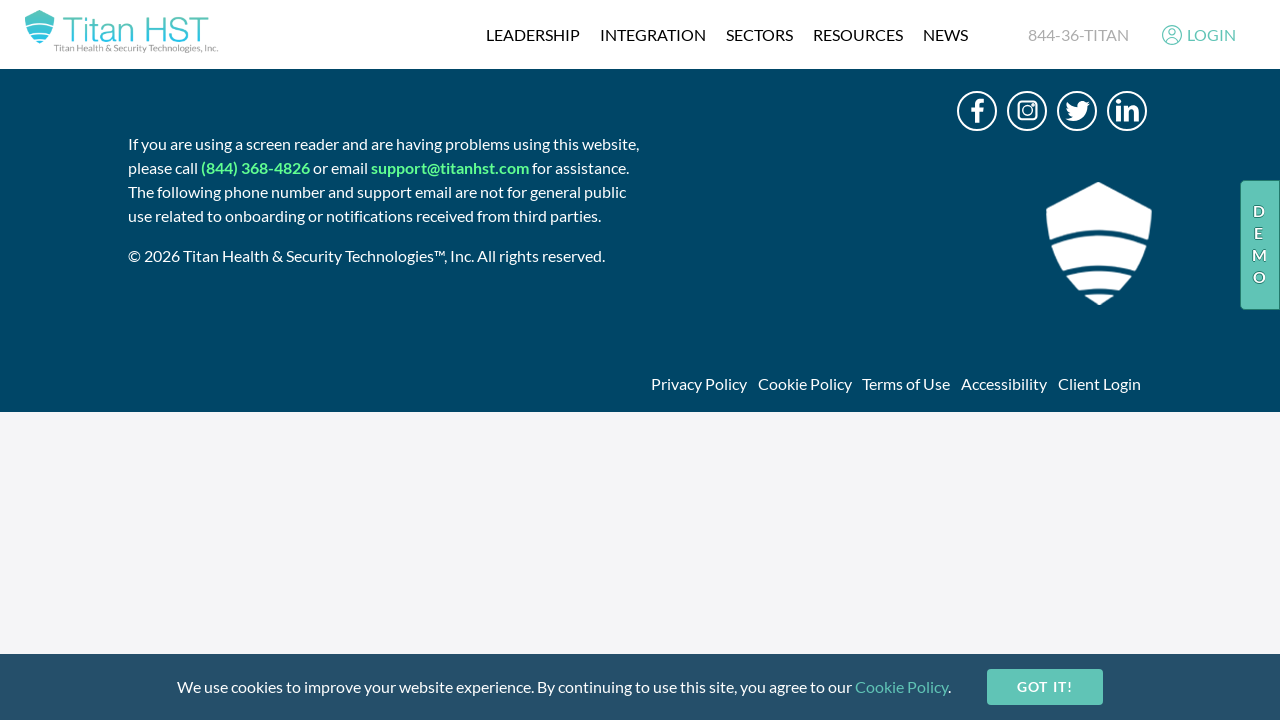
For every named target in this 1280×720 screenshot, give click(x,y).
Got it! (1044, 686)
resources (858, 34)
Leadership (533, 34)
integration (653, 34)
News (945, 34)
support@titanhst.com (450, 167)
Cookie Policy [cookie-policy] (901, 686)
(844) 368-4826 (255, 167)
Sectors (759, 34)
